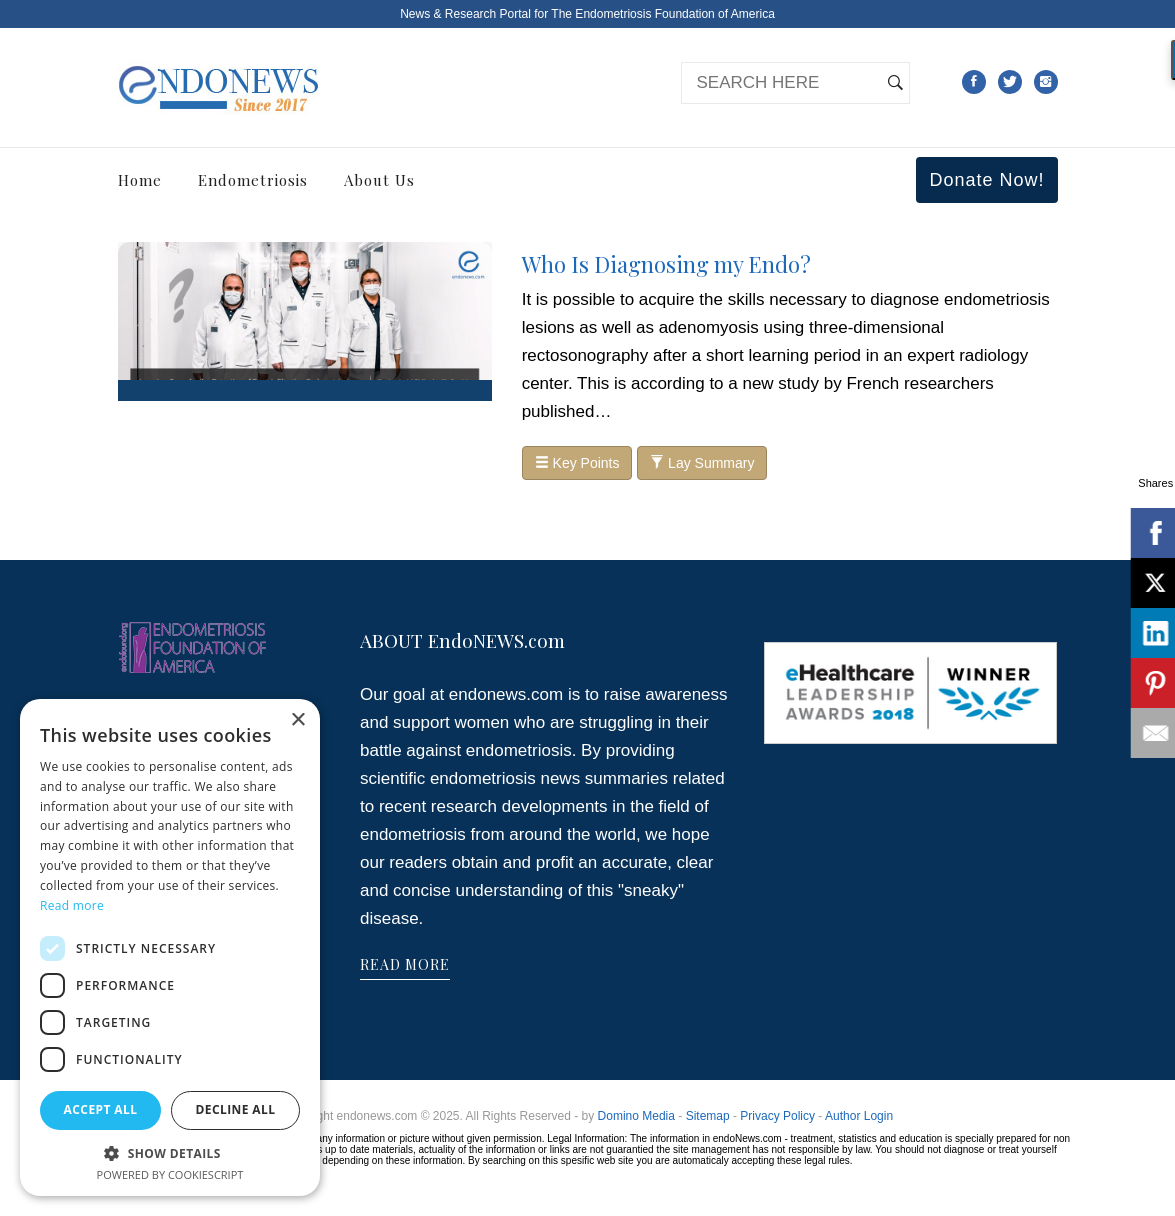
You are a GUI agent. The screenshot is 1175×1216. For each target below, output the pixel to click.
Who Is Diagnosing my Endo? (666, 264)
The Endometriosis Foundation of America (662, 14)
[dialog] (170, 947)
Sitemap (708, 1116)
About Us (379, 180)
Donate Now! (986, 180)
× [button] (297, 720)
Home (140, 180)
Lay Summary (702, 463)
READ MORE (405, 964)
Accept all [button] (101, 1109)
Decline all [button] (236, 1109)
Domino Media (636, 1116)
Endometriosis (253, 180)
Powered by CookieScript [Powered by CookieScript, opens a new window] (170, 1174)
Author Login (859, 1116)
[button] (170, 1152)
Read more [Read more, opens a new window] (72, 905)
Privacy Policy (777, 1116)
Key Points (577, 463)
